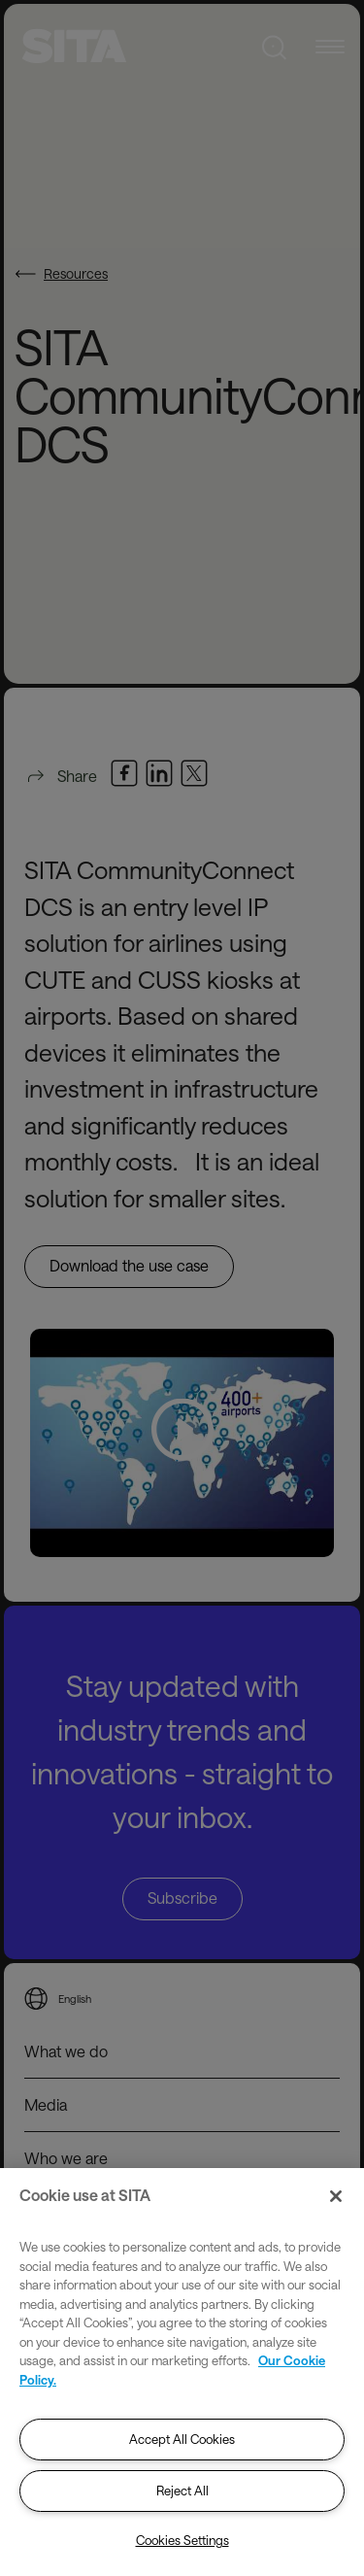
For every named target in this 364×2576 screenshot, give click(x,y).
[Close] (335, 2196)
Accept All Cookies (182, 2439)
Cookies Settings (182, 2540)
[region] (182, 2372)
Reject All (182, 2490)
